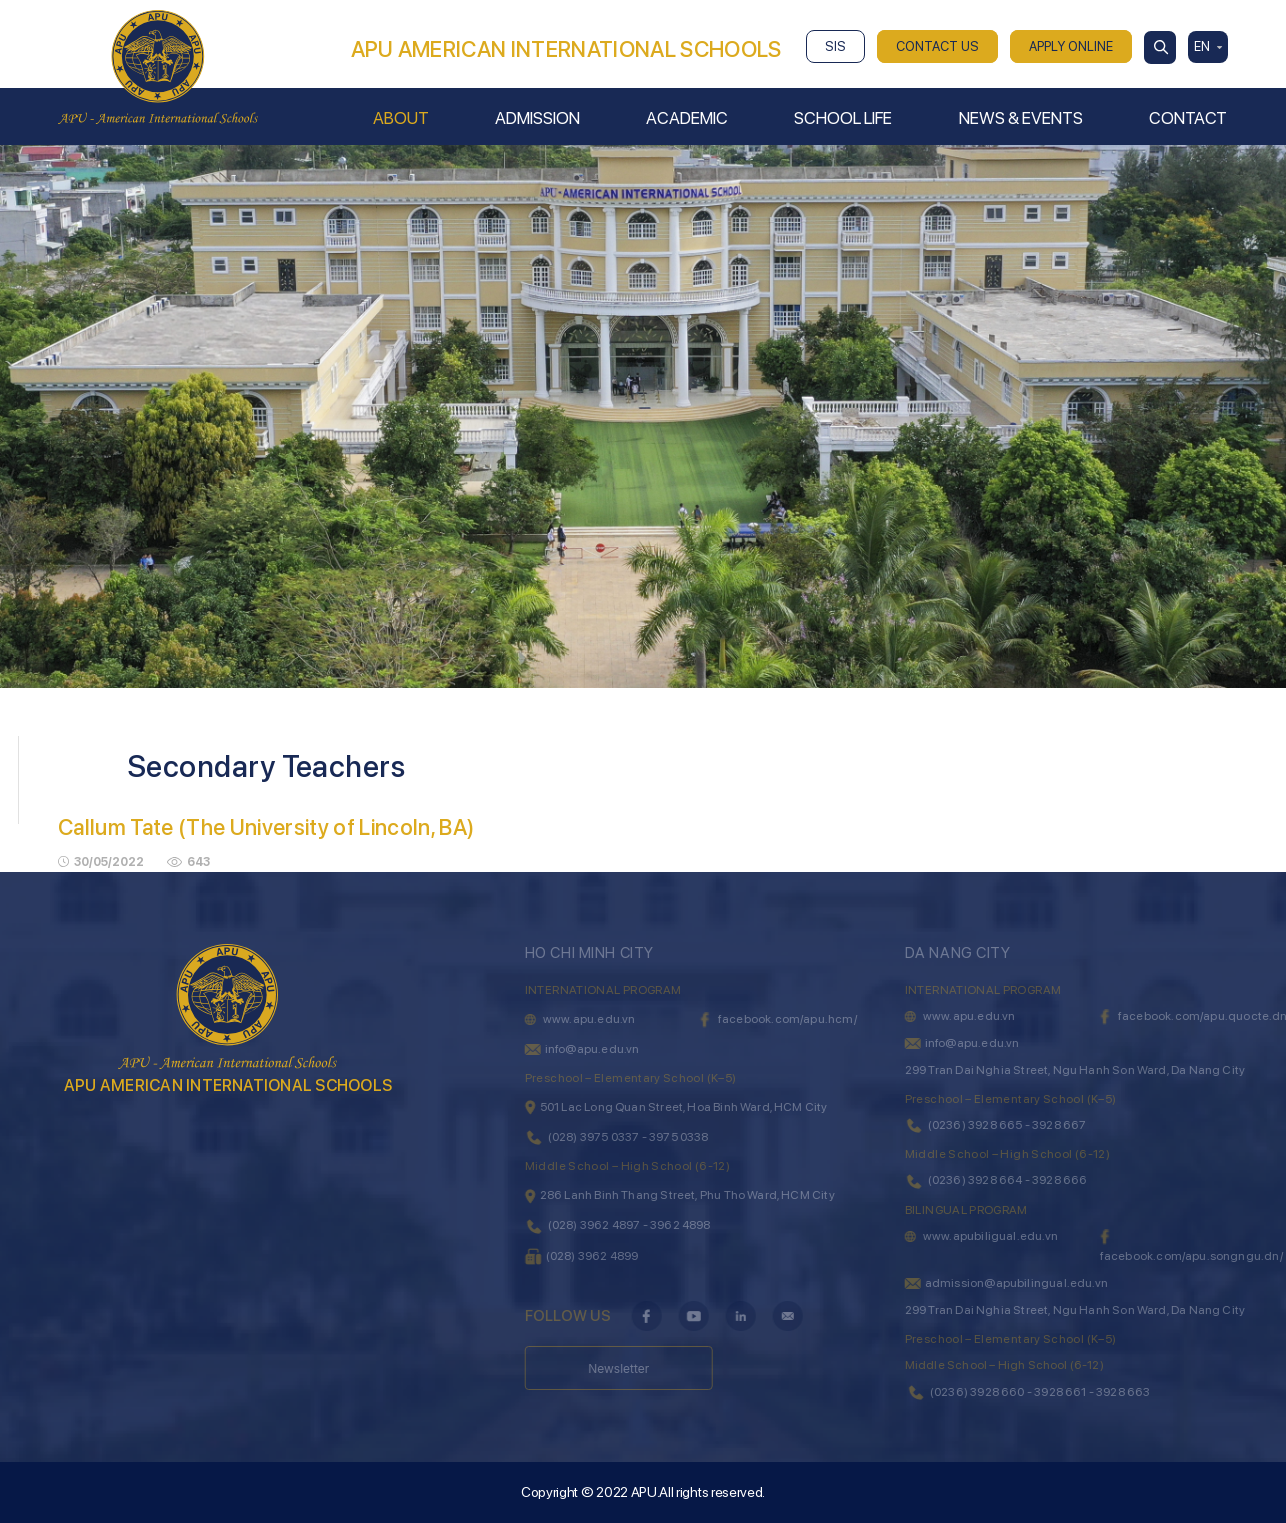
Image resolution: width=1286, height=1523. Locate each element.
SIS (835, 46)
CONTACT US (937, 46)
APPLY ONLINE (1071, 46)
